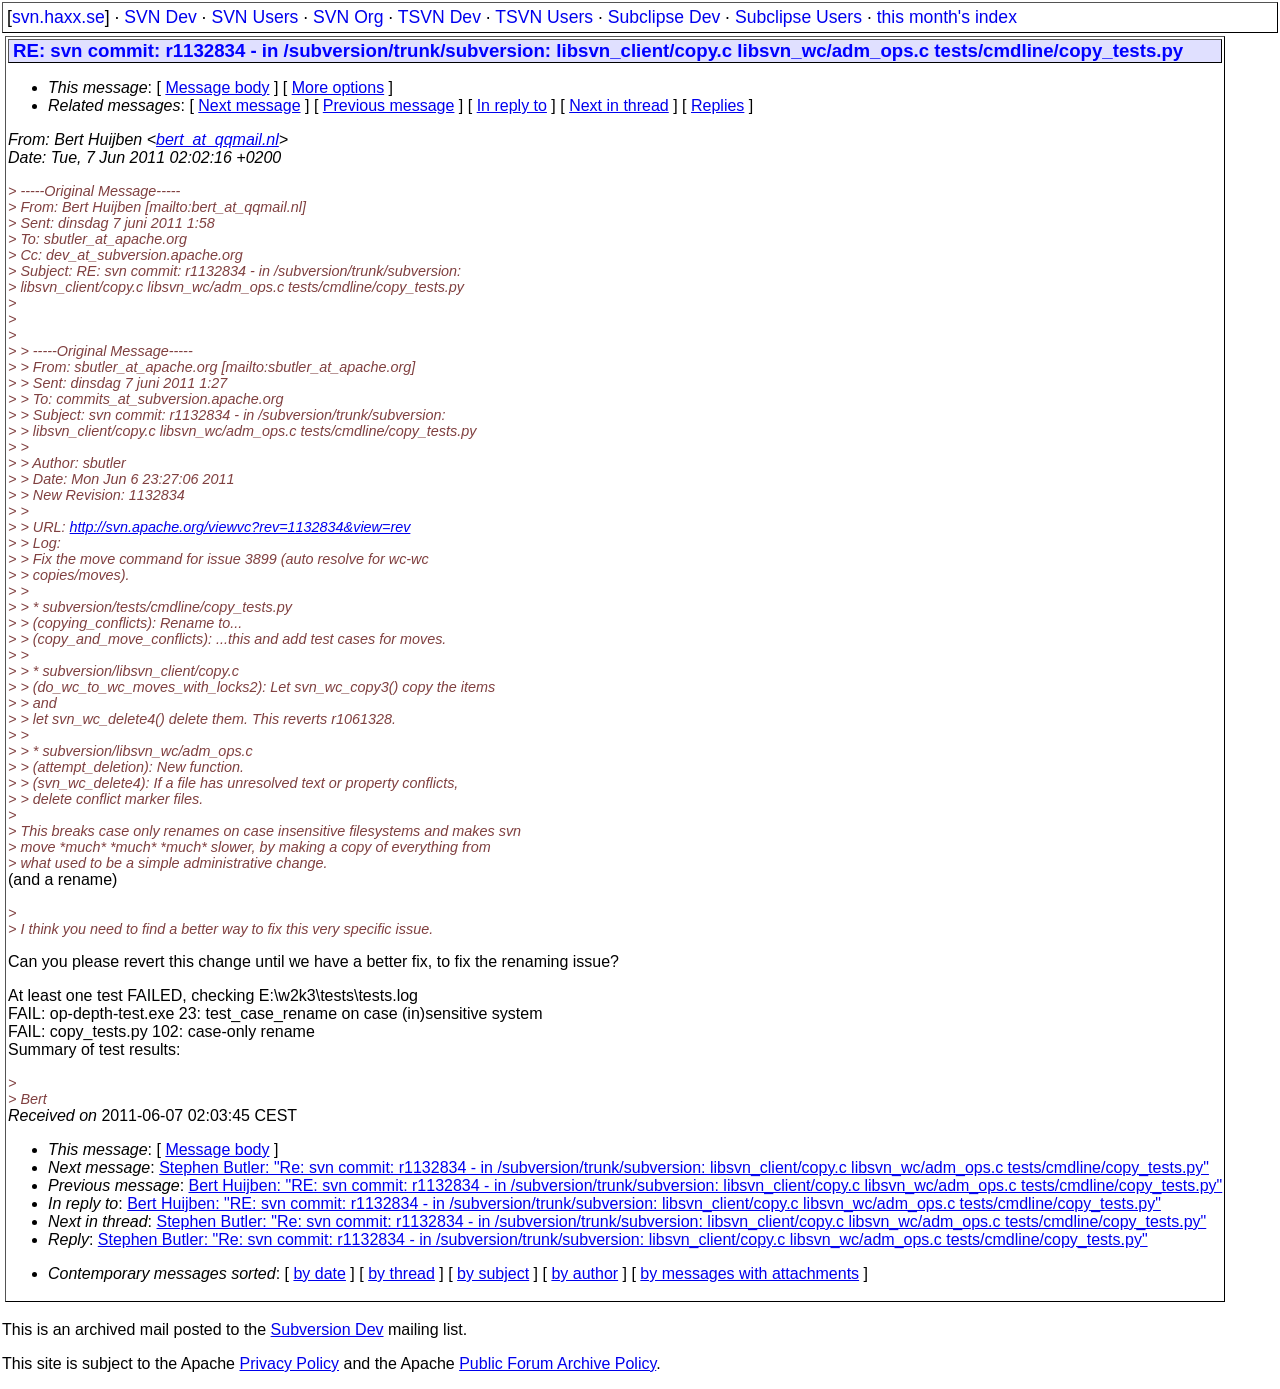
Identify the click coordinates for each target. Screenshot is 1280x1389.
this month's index (947, 17)
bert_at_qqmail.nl (217, 139)
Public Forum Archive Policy (557, 1363)
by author (584, 1273)
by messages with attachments (749, 1273)
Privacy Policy (289, 1363)
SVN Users (254, 17)
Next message (249, 105)
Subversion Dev (327, 1329)
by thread (401, 1273)
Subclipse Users (798, 17)
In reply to (512, 105)
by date (319, 1273)
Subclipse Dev (664, 17)
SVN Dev (160, 17)
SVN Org (348, 17)
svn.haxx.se (58, 17)
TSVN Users (544, 17)
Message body (217, 87)
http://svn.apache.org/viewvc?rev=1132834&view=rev (240, 527)
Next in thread (619, 105)
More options (338, 87)
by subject (493, 1273)
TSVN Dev (439, 17)
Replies (717, 105)
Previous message (389, 105)
